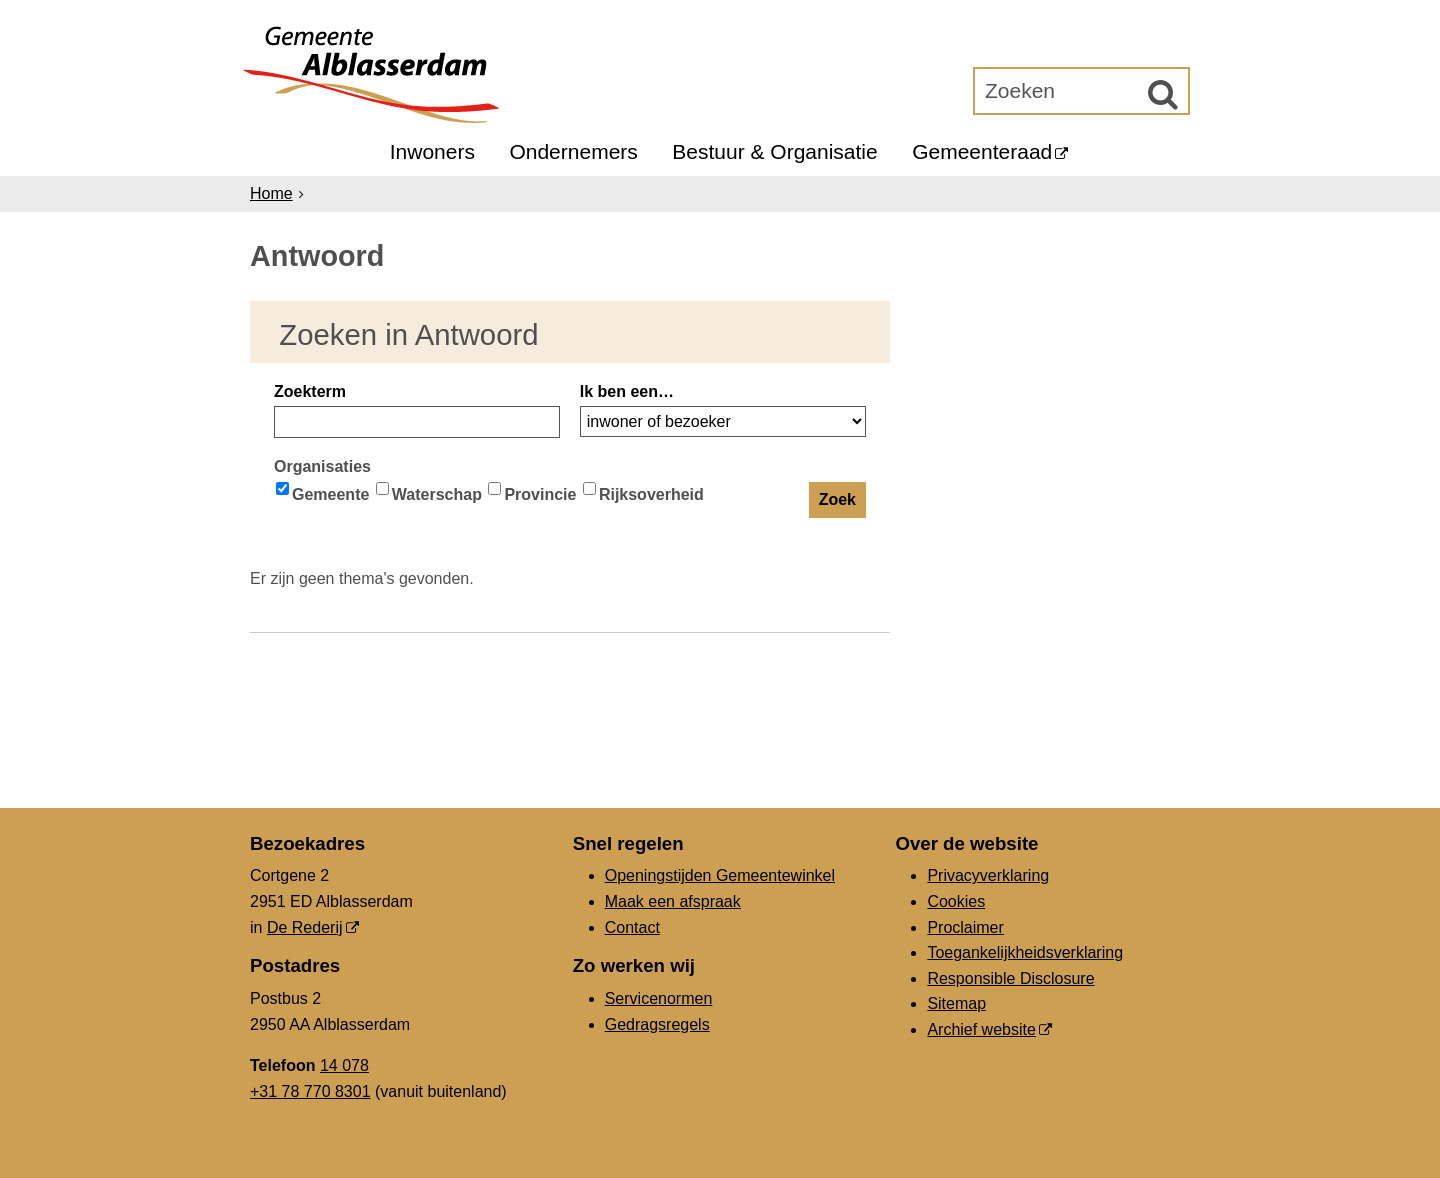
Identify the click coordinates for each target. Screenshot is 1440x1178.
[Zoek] (1163, 94)
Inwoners (432, 151)
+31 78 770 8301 (310, 1091)
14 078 (344, 1065)
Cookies (956, 901)
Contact (632, 927)
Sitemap (956, 1003)
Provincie (532, 492)
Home (271, 193)
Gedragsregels (657, 1024)
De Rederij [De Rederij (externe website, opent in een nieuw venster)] (305, 927)
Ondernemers (573, 151)
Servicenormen (659, 998)
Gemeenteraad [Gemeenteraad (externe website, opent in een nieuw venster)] (982, 151)
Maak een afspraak (673, 901)
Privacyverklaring (988, 875)
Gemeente (322, 492)
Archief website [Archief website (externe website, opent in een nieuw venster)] (981, 1029)
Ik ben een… (627, 391)
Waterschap (429, 492)
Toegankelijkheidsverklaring (1025, 952)
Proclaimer (965, 927)
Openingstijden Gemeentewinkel (720, 875)
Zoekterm (310, 391)
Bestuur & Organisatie (774, 151)
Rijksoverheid (643, 492)
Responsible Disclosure (1010, 978)
